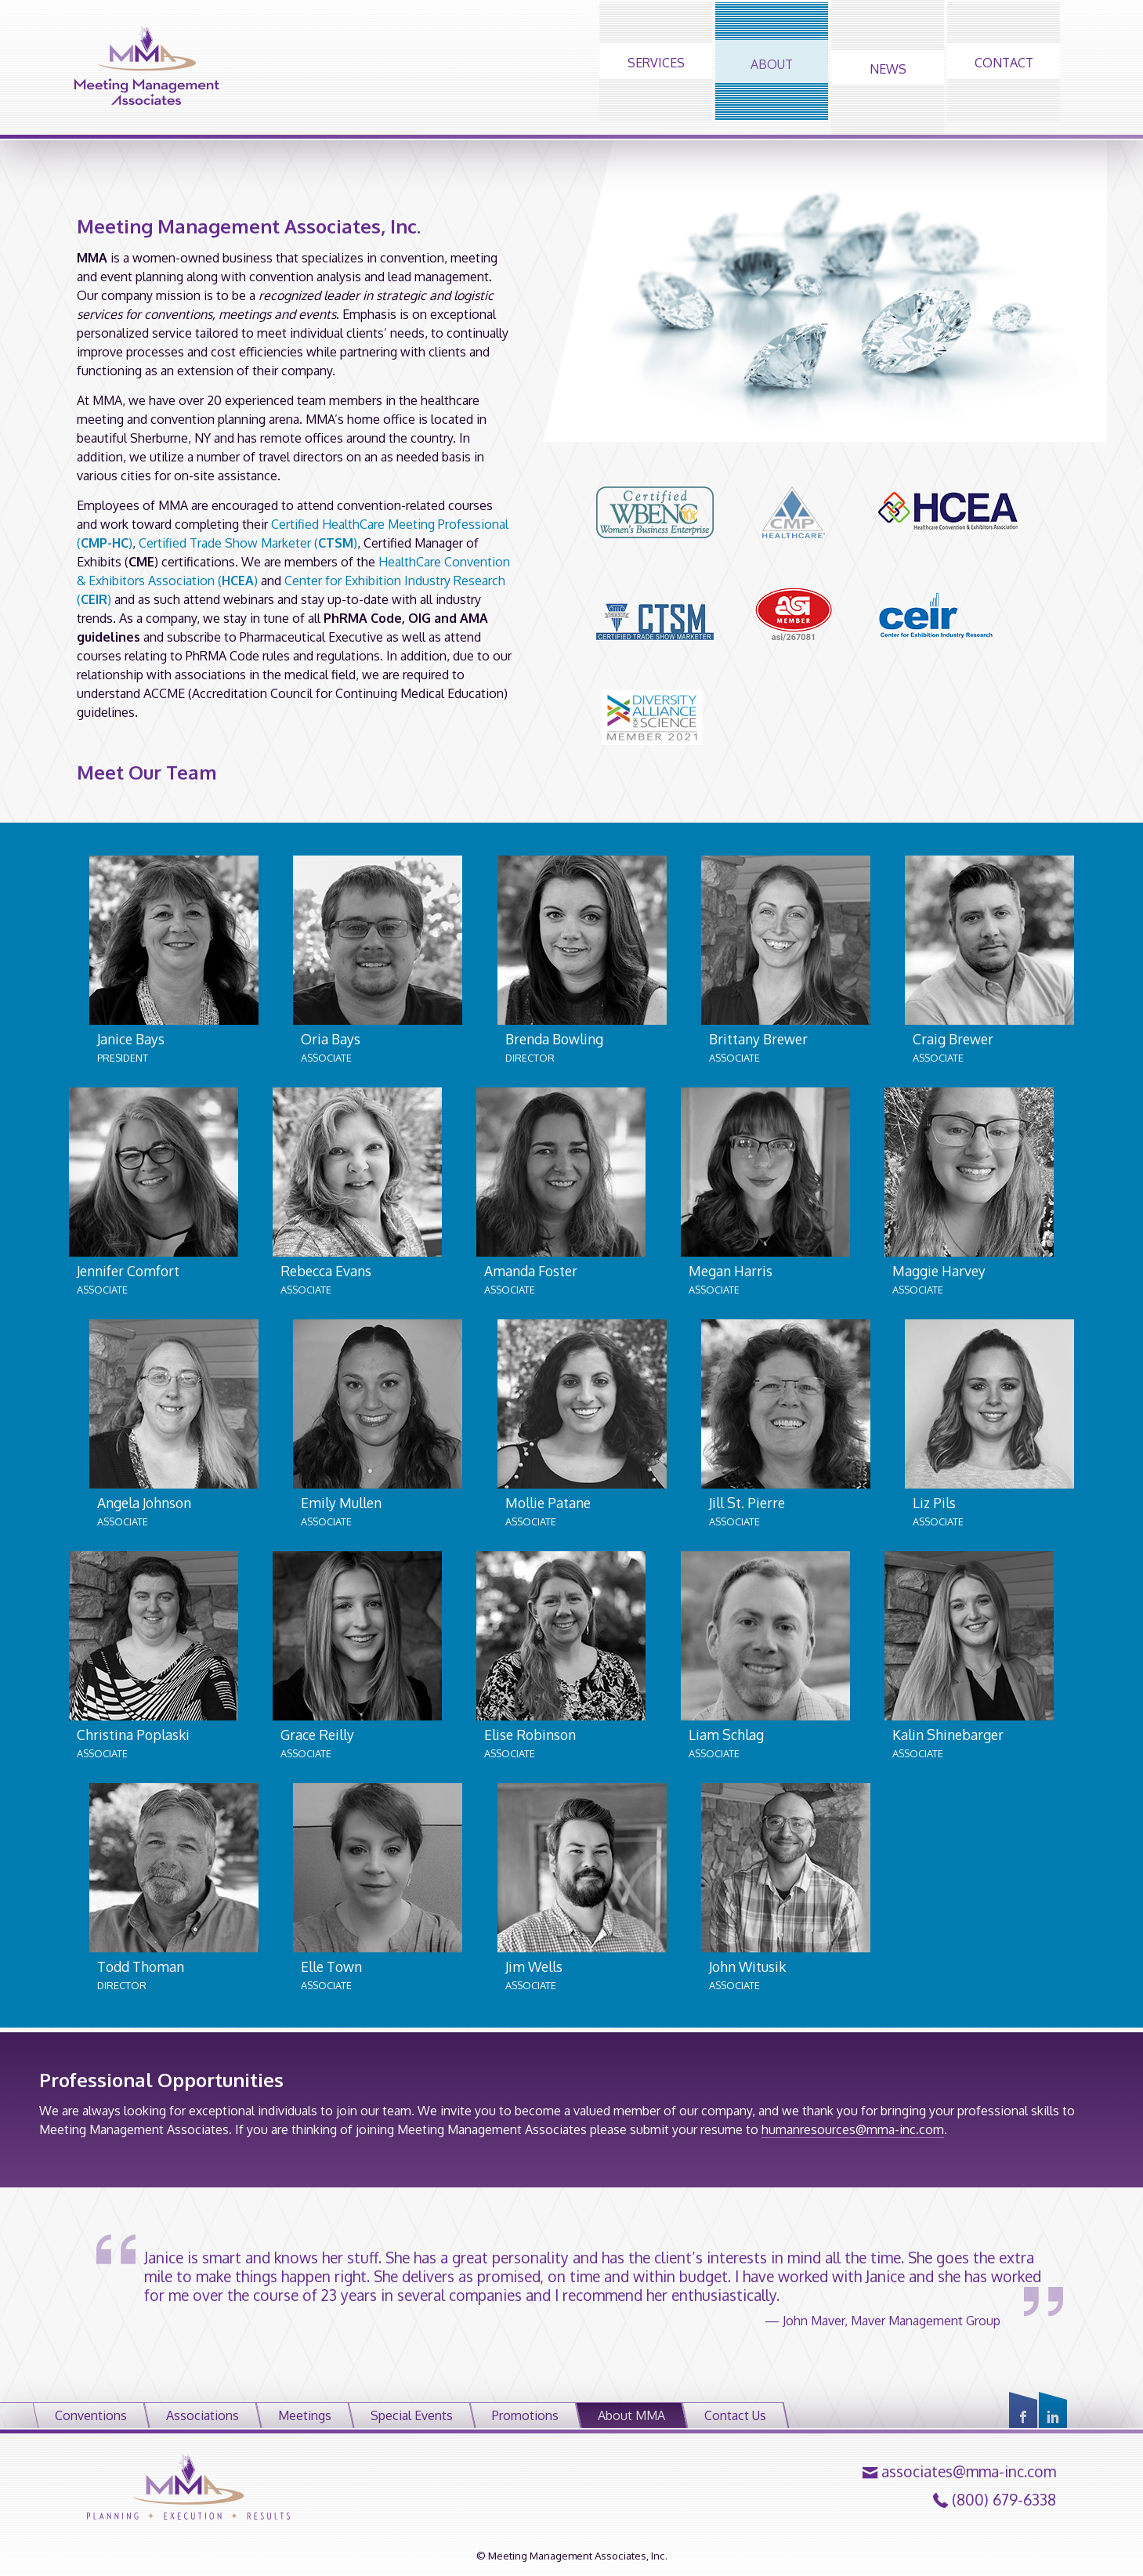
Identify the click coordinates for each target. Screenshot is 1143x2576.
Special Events (412, 2415)
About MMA (631, 2415)
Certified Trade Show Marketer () (248, 543)
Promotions (525, 2415)
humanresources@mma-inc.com (852, 2129)
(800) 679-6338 (1004, 2500)
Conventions (91, 2415)
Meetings (304, 2415)
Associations (202, 2415)
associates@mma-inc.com (968, 2471)
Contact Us (735, 2415)
